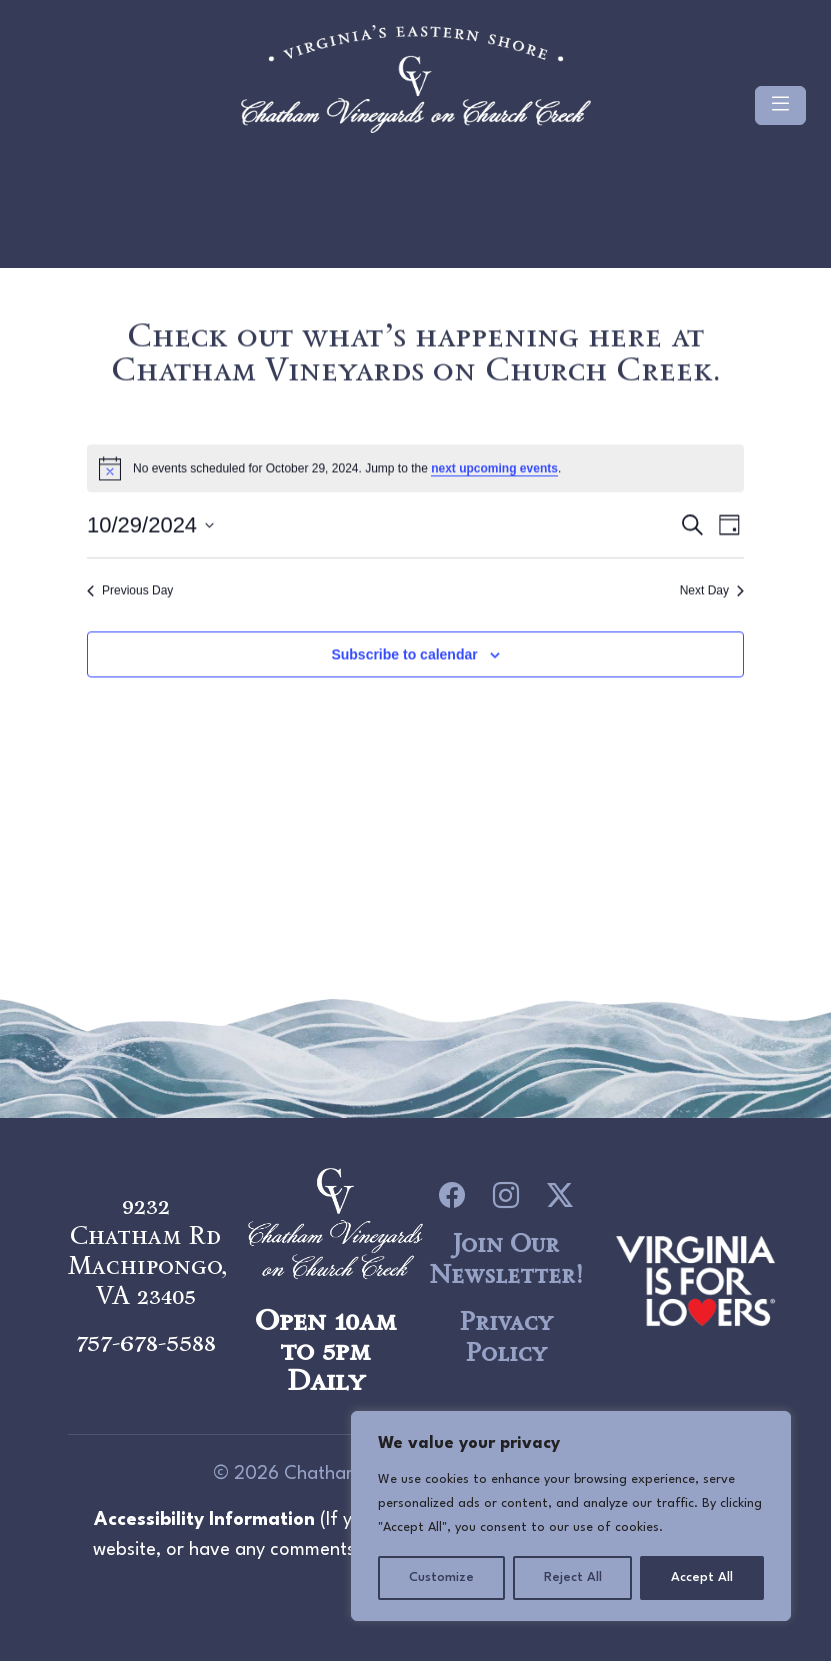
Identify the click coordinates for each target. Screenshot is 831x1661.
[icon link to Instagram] (506, 1196)
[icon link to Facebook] (452, 1196)
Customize (441, 1577)
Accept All (702, 1577)
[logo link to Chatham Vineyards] (695, 1278)
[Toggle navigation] (780, 105)
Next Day (712, 593)
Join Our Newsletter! (506, 1258)
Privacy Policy (505, 1336)
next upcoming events (494, 470)
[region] (571, 1516)
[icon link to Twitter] (560, 1196)
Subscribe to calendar (404, 656)
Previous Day (130, 593)
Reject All (573, 1577)
